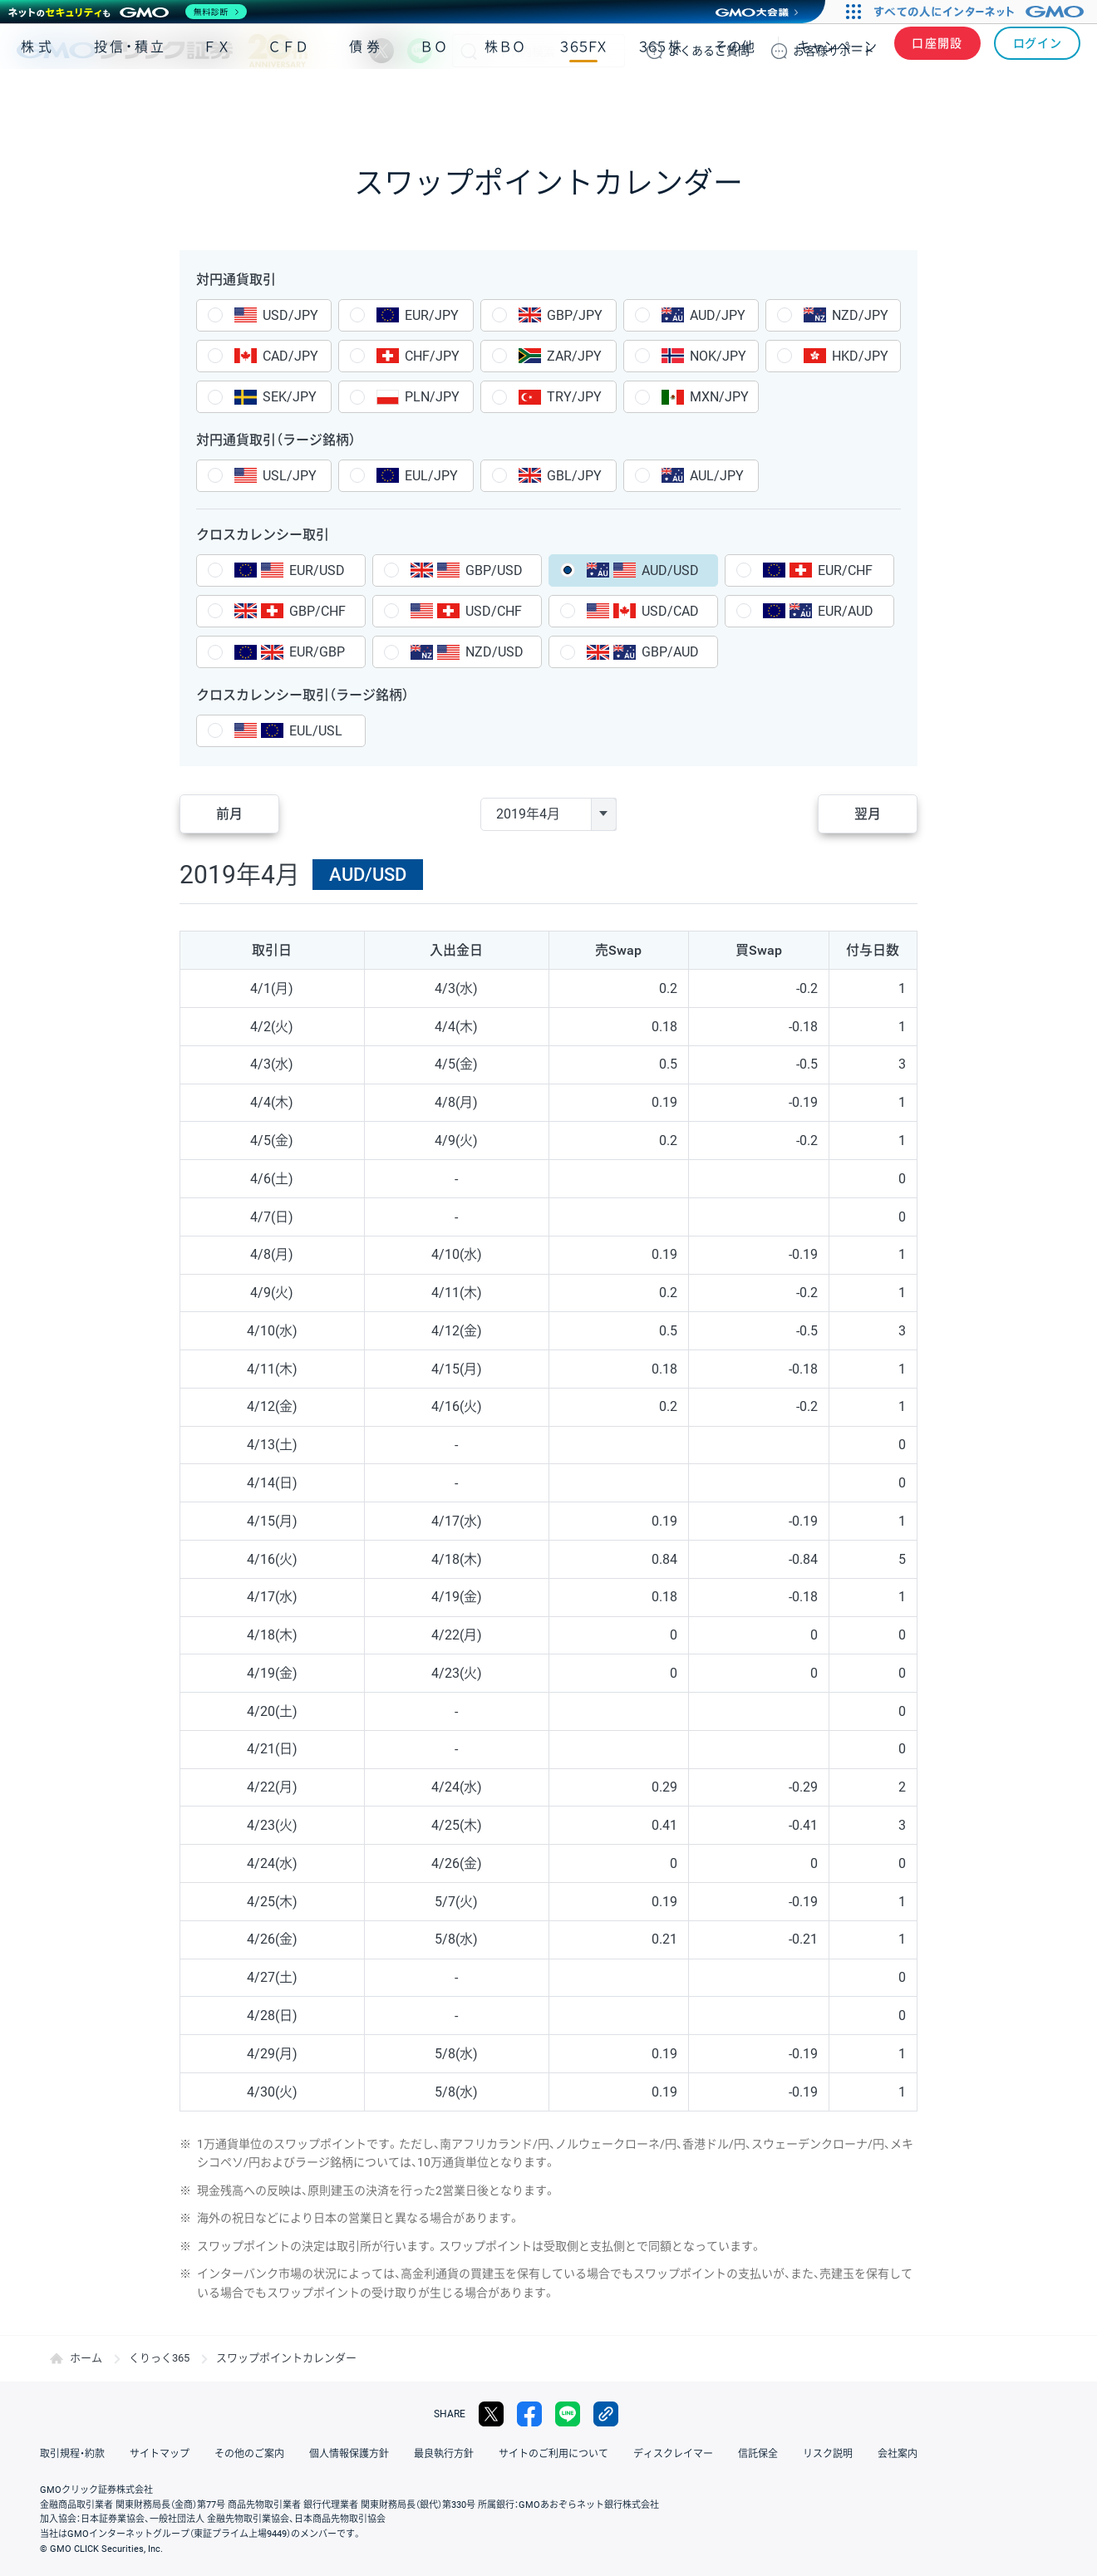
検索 (468, 50)
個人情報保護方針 (349, 2454)
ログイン (1037, 50)
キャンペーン (837, 98)
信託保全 (758, 2454)
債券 (366, 98)
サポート (833, 50)
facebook (529, 2413)
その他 (734, 98)
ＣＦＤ (288, 98)
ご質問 (709, 50)
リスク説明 (828, 2454)
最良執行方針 (444, 2454)
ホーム (86, 2358)
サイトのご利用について (553, 2454)
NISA (1060, 98)
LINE (419, 50)
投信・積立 (130, 98)
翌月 (867, 814)
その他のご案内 (249, 2454)
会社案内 (897, 2454)
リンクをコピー (605, 2413)
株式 (38, 98)
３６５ (660, 98)
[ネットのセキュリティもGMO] (127, 11)
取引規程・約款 (72, 2454)
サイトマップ (159, 2454)
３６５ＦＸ (583, 98)
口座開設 (937, 50)
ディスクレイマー (673, 2454)
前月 (229, 814)
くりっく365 (159, 2358)
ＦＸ (217, 98)
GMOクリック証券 (162, 50)
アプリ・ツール (954, 98)
